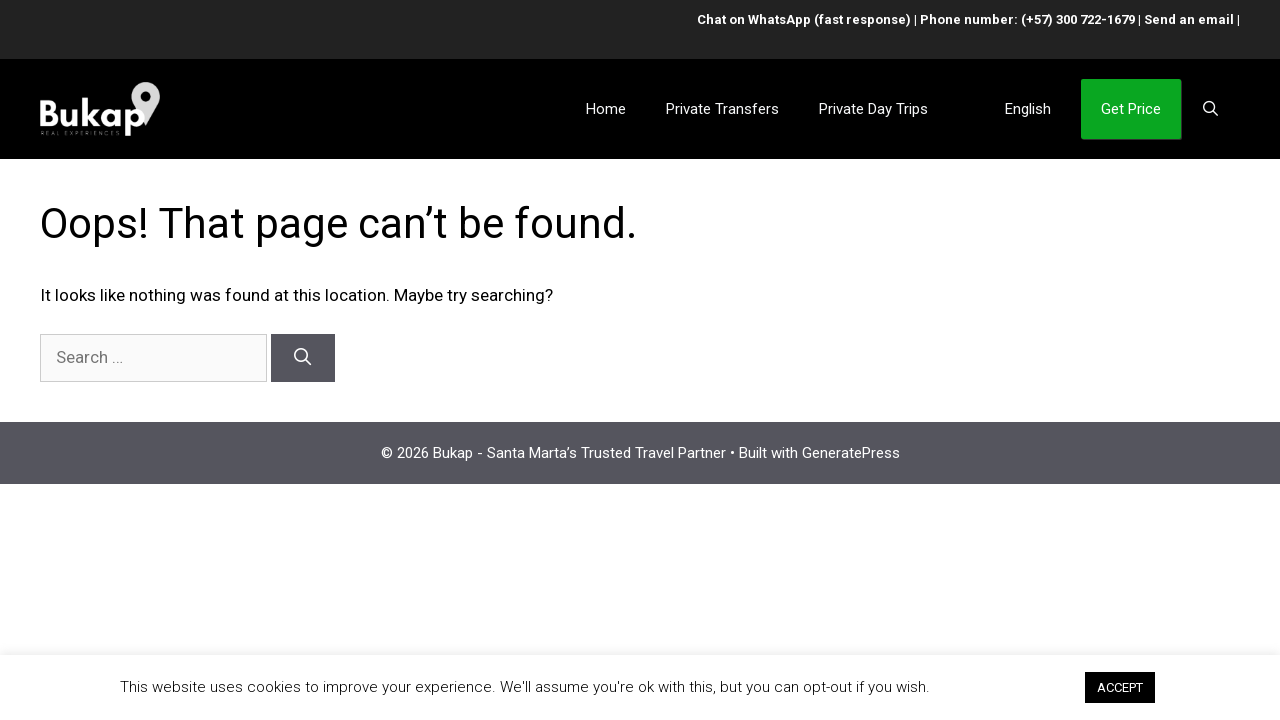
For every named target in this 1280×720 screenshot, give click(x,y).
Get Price (1131, 109)
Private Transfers (722, 109)
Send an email (1189, 19)
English (1028, 109)
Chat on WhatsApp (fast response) (804, 19)
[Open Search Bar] (1210, 109)
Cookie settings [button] (1007, 687)
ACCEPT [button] (1120, 687)
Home (606, 109)
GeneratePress (851, 453)
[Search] (303, 358)
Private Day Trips (873, 109)
